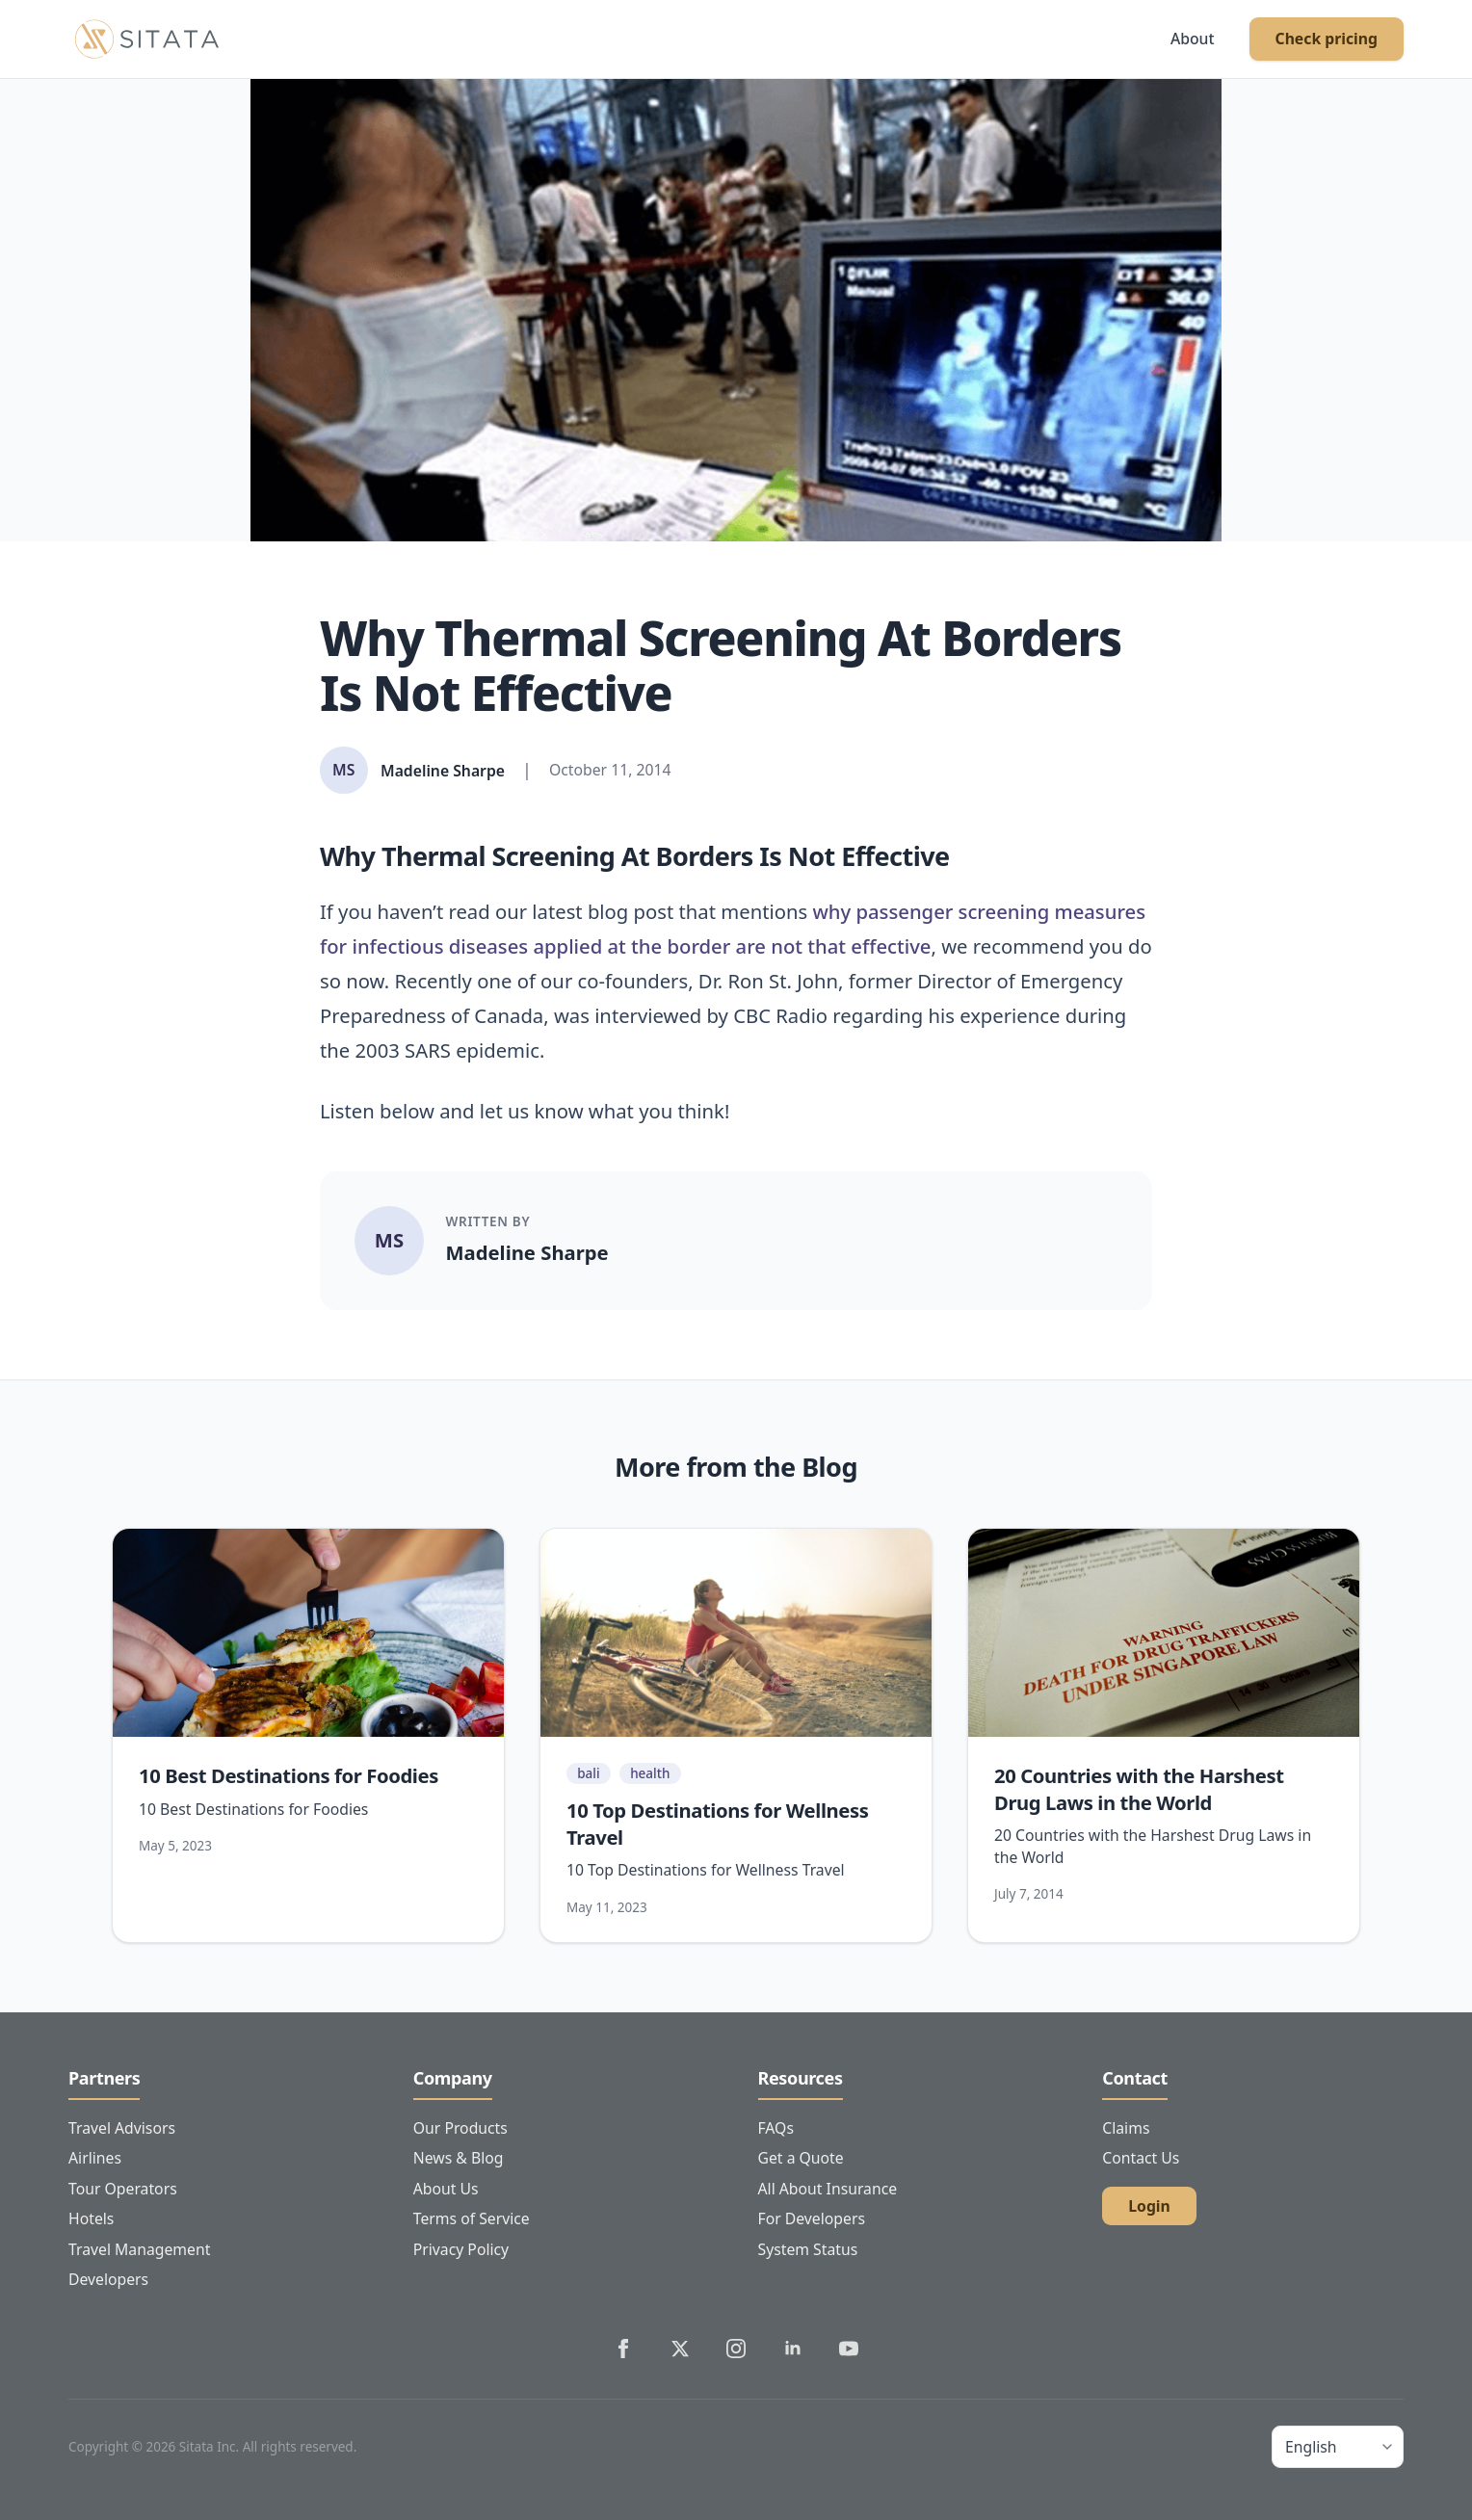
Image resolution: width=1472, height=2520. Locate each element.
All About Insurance (828, 2188)
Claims (1125, 2128)
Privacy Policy (461, 2249)
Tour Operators (122, 2188)
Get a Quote (801, 2157)
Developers (108, 2279)
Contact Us (1140, 2157)
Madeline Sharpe (527, 1252)
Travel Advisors (121, 2128)
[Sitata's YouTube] (849, 2349)
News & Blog (458, 2157)
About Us (446, 2188)
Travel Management (139, 2249)
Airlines (94, 2157)
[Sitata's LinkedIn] (793, 2349)
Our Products (460, 2128)
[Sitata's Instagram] (736, 2349)
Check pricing (1326, 38)
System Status (808, 2249)
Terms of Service (471, 2218)
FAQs (776, 2128)
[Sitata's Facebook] (623, 2349)
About (1192, 38)
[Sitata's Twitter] (680, 2349)
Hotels (91, 2218)
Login (1149, 2206)
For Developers (811, 2218)
